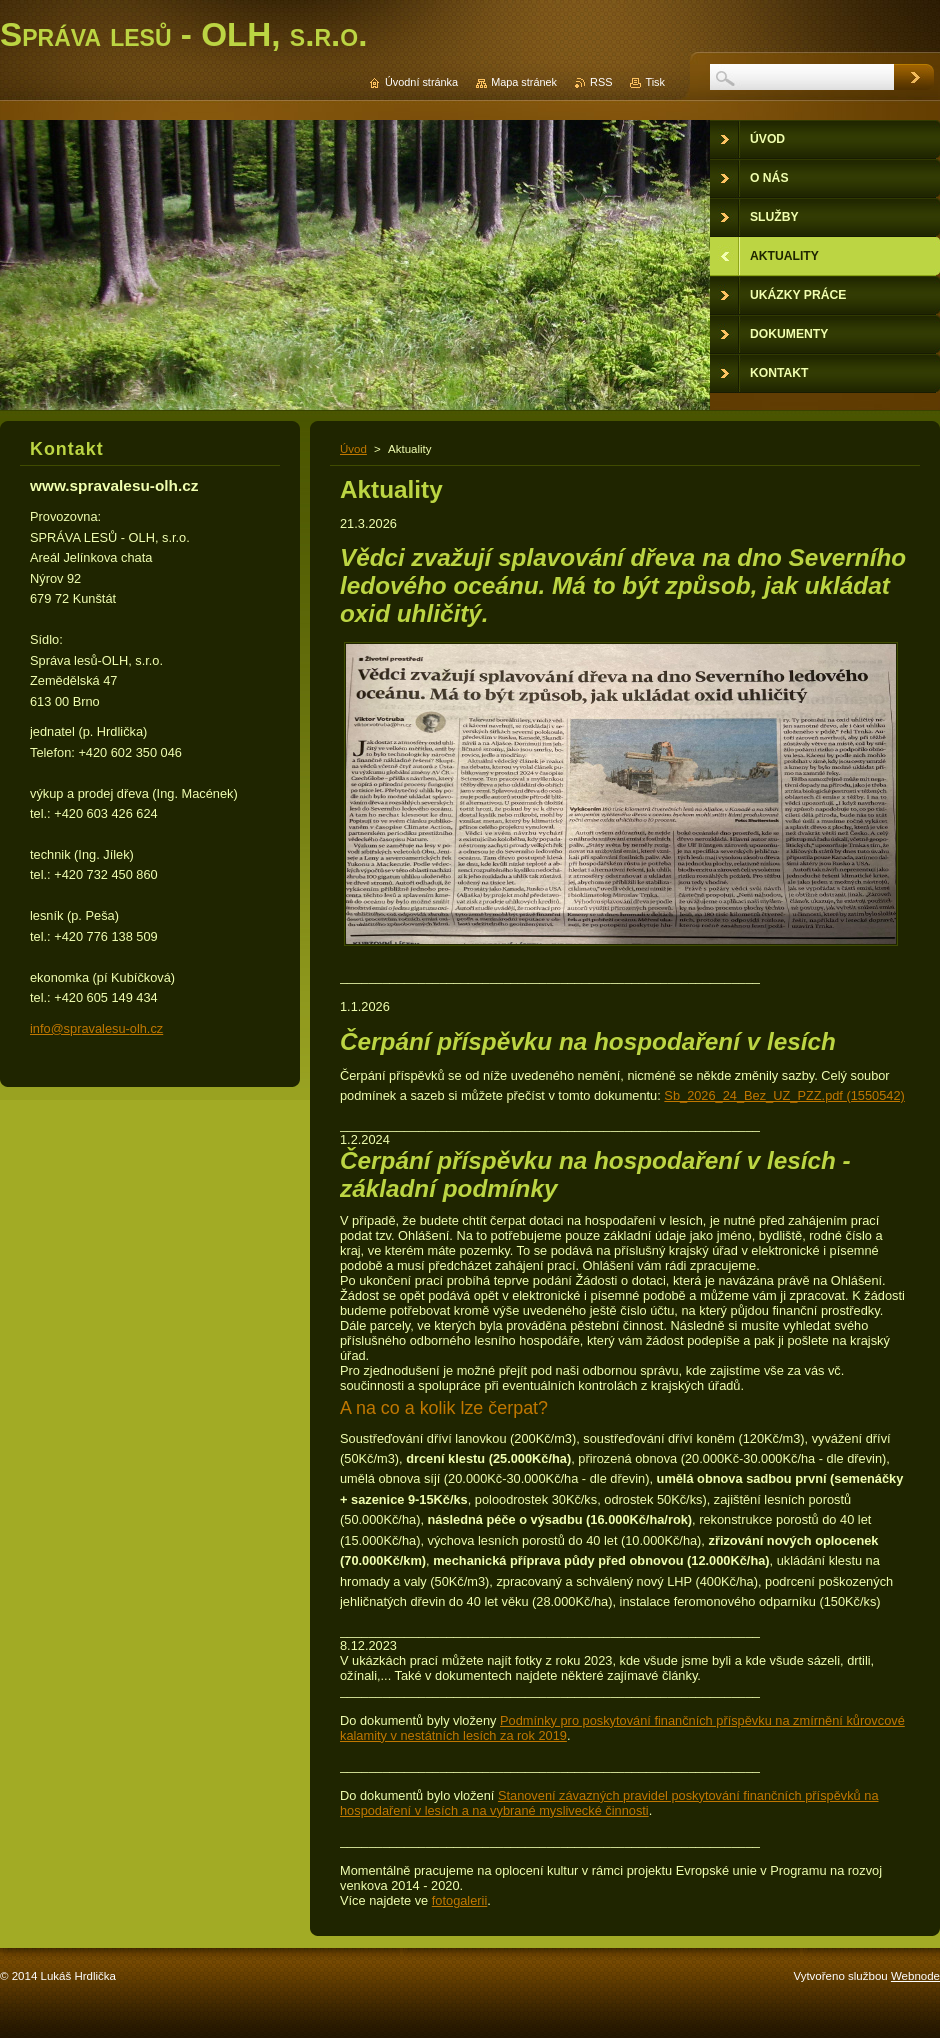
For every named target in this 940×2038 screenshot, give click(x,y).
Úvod (353, 449)
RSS (601, 82)
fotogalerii (460, 1900)
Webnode (915, 1976)
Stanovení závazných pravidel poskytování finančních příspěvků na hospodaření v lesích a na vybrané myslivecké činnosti (609, 1803)
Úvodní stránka (421, 82)
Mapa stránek (524, 82)
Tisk (655, 82)
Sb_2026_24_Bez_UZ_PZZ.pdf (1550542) (784, 1095)
